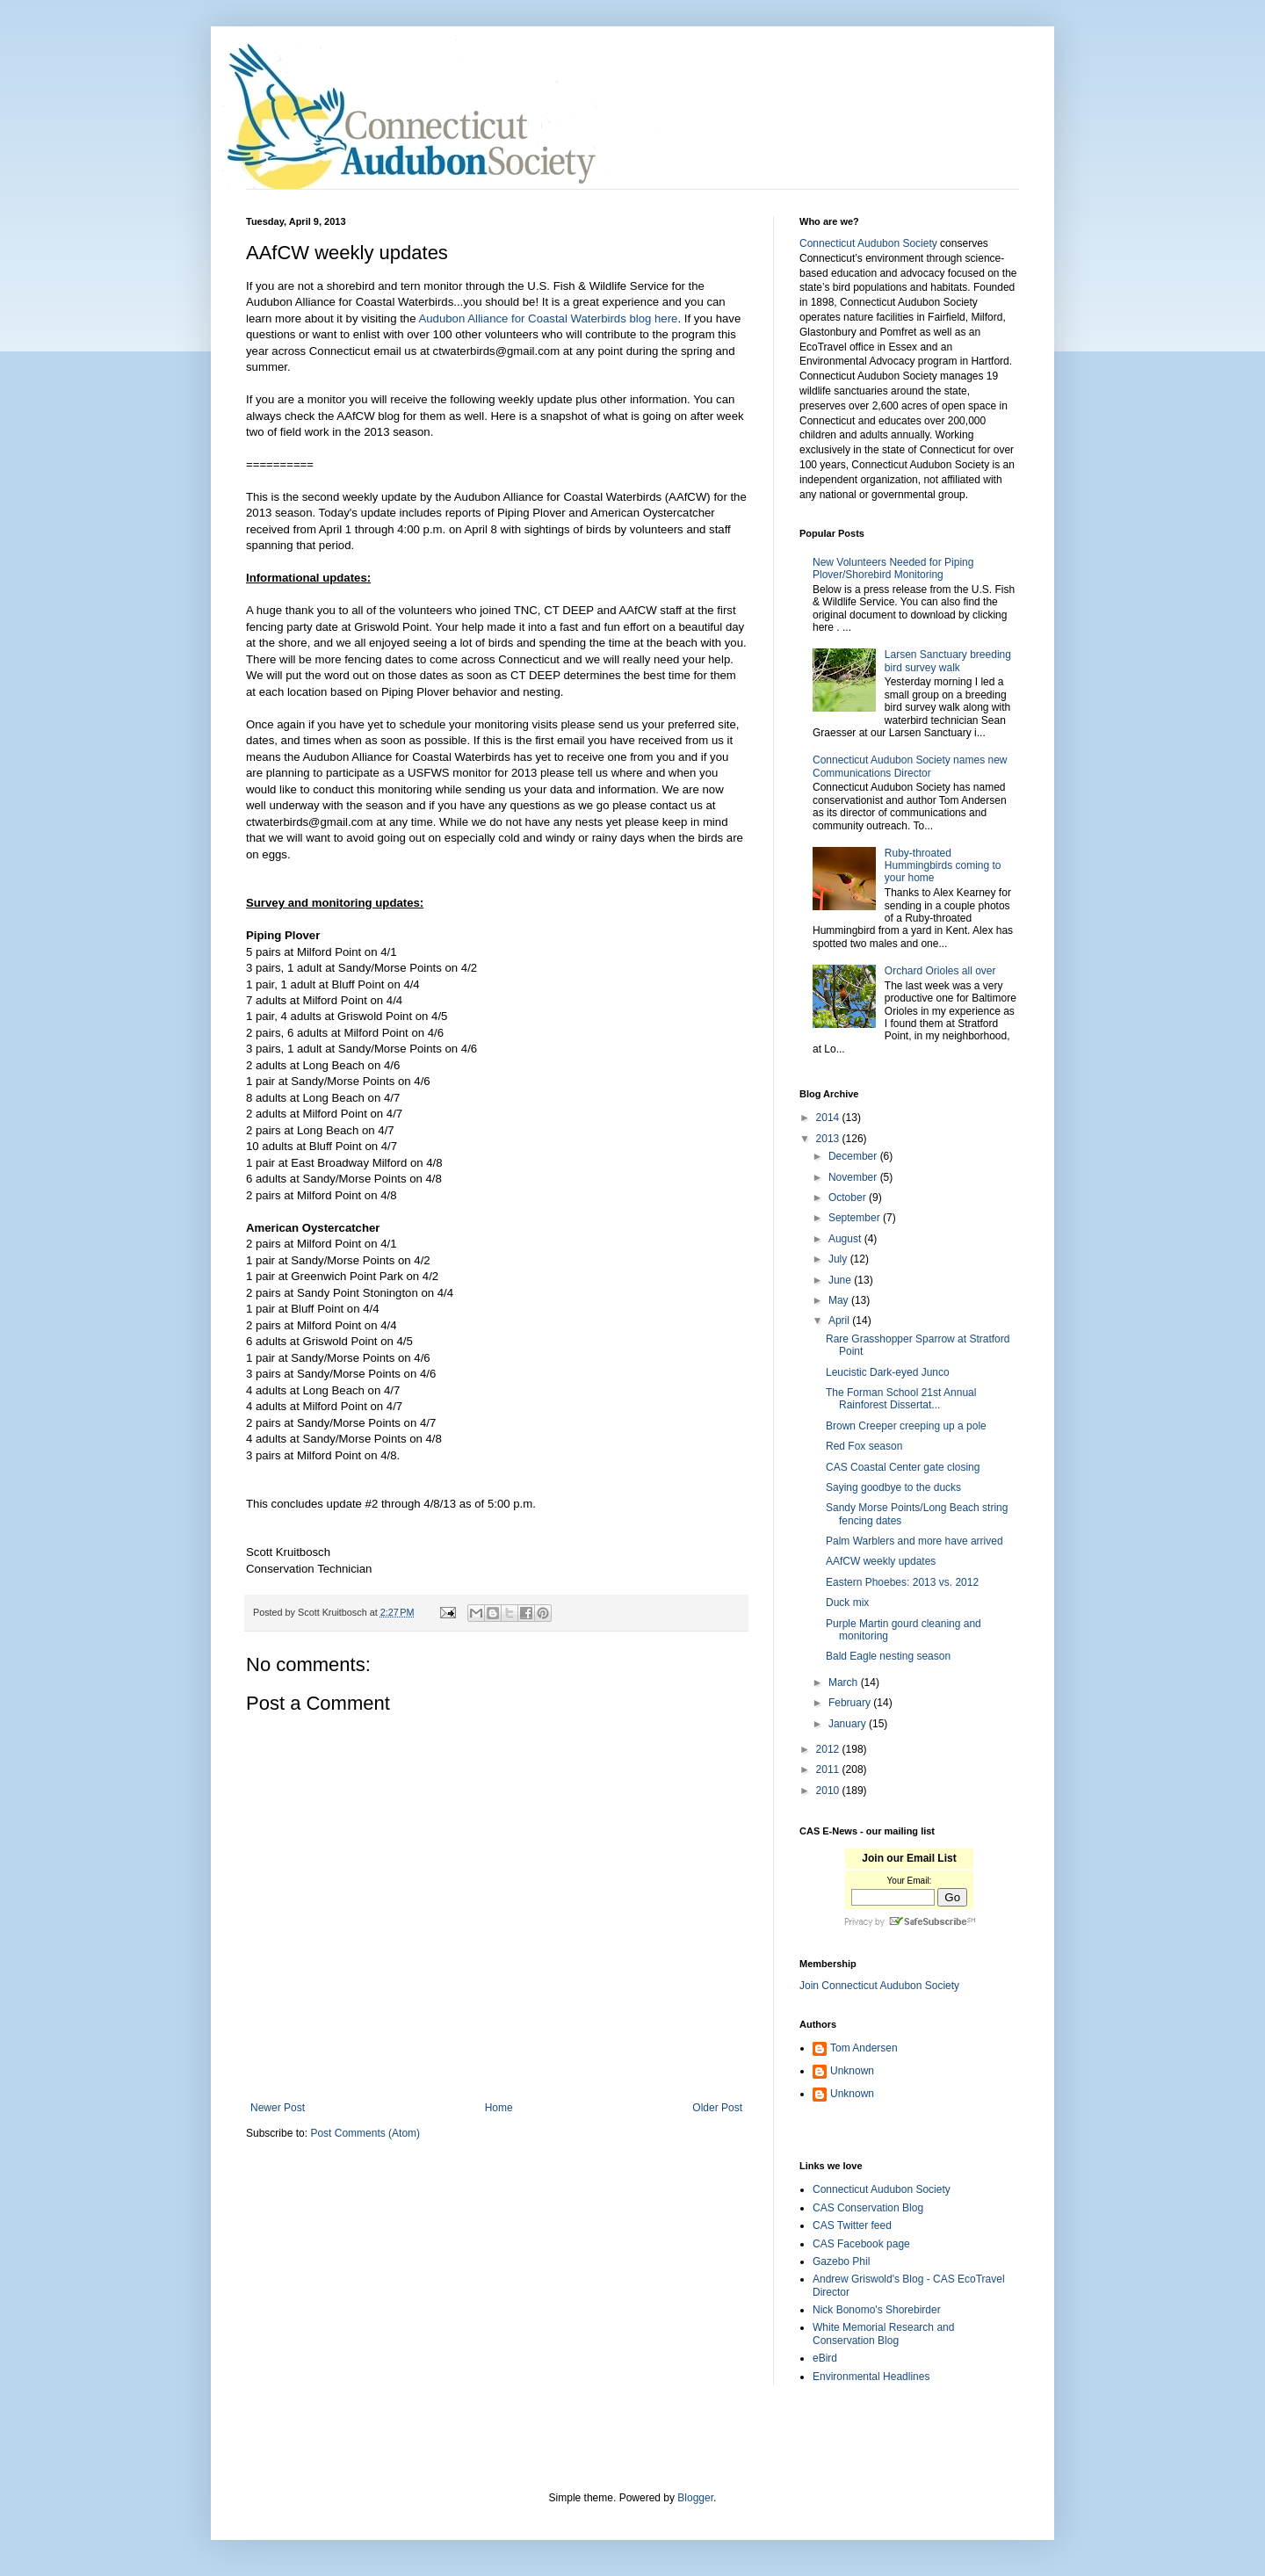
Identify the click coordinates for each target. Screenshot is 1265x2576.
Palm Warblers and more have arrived (914, 1541)
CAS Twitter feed (852, 2225)
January (848, 1724)
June (841, 1280)
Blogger (695, 2498)
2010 (829, 1790)
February (850, 1703)
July (839, 1259)
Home (499, 2108)
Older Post (717, 2108)
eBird (825, 2358)
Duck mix (847, 1602)
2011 (829, 1769)
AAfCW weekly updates (881, 1561)
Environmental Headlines (871, 2376)
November (854, 1177)
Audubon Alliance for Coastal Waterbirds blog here (547, 318)
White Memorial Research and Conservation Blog (883, 2333)
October (848, 1197)
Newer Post (277, 2108)
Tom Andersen (864, 2048)
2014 (829, 1117)
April (840, 1320)
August (846, 1239)
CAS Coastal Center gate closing (902, 1467)
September (855, 1218)
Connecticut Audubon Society (868, 243)
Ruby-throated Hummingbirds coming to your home (943, 866)
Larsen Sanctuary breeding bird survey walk (948, 660)
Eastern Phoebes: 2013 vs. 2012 (902, 1582)
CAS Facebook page (861, 2244)
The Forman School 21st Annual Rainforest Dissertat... (901, 1398)
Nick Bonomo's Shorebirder (877, 2310)
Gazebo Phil (841, 2261)
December (854, 1156)
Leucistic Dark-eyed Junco (888, 1372)
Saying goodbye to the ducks (893, 1487)
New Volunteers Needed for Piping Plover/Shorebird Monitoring (893, 568)
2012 (829, 1749)
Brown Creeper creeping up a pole (906, 1426)
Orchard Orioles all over (940, 971)
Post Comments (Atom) (365, 2133)
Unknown (852, 2071)
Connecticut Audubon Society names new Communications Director (910, 766)
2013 (829, 1138)
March (844, 1682)
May (839, 1300)
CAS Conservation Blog (868, 2208)
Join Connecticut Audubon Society (879, 1985)
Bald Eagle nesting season (888, 1656)
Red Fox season (864, 1446)
